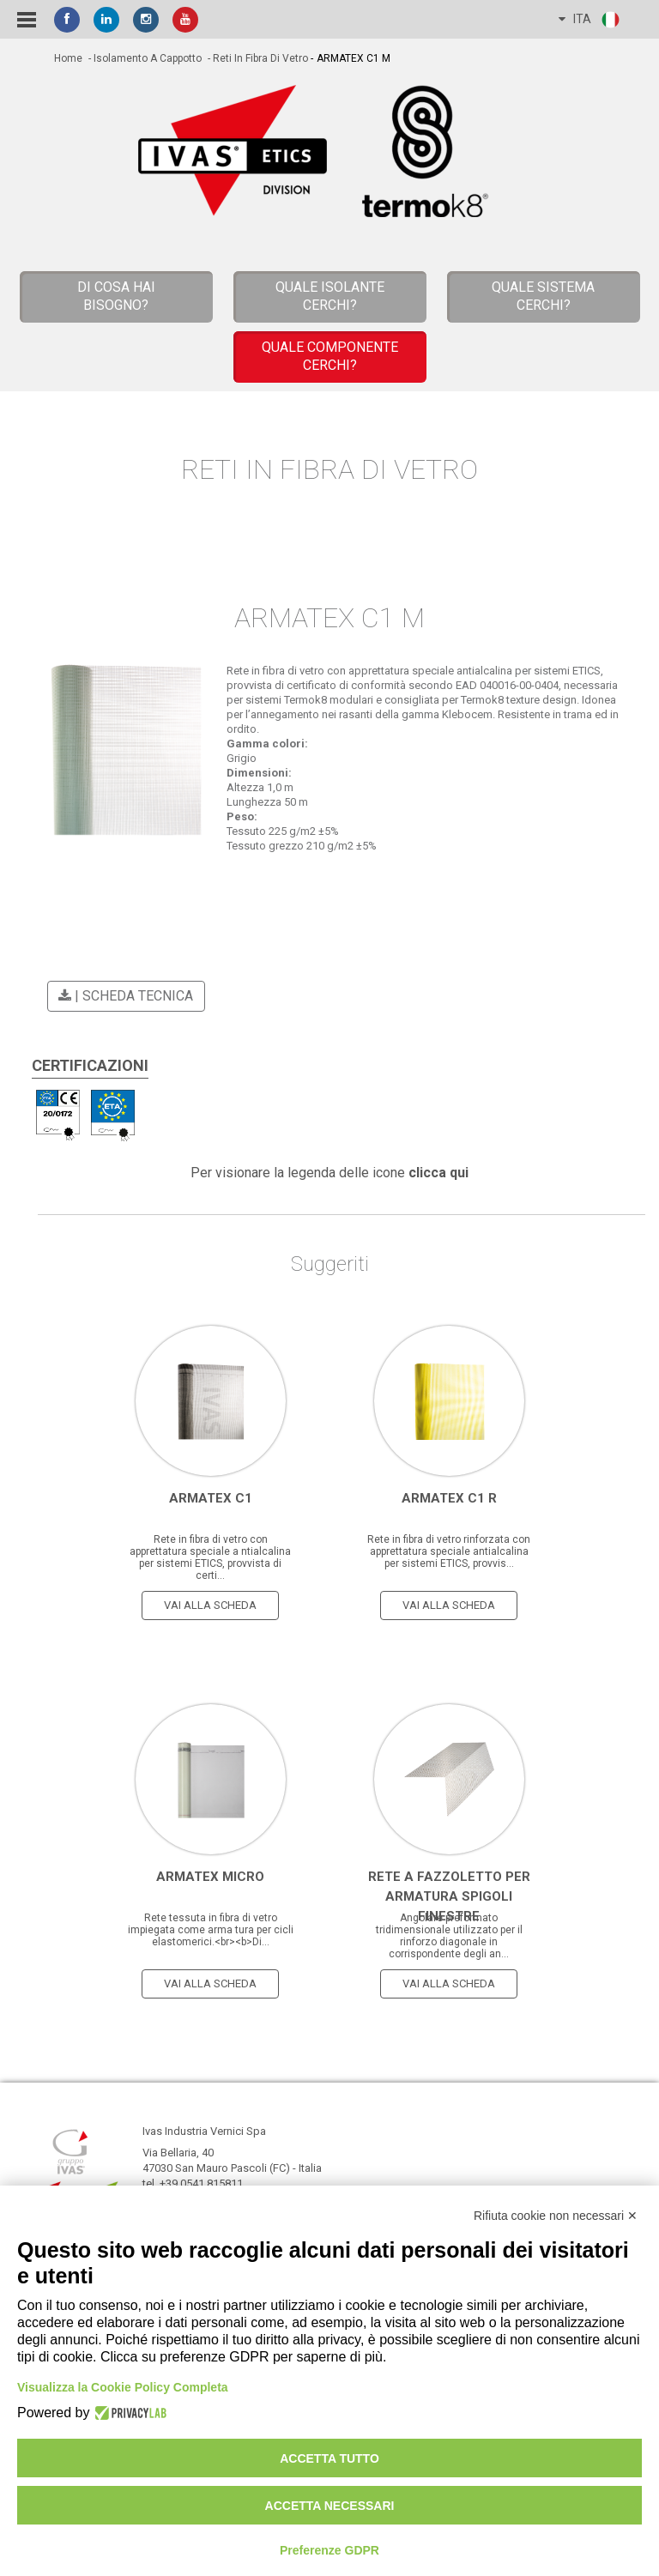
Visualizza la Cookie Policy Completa (122, 2387)
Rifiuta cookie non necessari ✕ (556, 2215)
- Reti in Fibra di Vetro (256, 58)
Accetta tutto (329, 2458)
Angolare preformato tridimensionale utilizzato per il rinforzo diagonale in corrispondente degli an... (449, 1936)
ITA (590, 20)
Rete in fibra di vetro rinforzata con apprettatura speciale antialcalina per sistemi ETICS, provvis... (448, 1551)
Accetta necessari (330, 2506)
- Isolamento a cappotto (144, 58)
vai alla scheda (210, 1605)
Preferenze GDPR (329, 2550)
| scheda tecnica (123, 996)
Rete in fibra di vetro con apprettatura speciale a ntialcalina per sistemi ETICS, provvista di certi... (210, 1557)
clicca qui (438, 1172)
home (68, 58)
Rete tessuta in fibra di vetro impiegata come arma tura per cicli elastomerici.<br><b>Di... (210, 1930)
